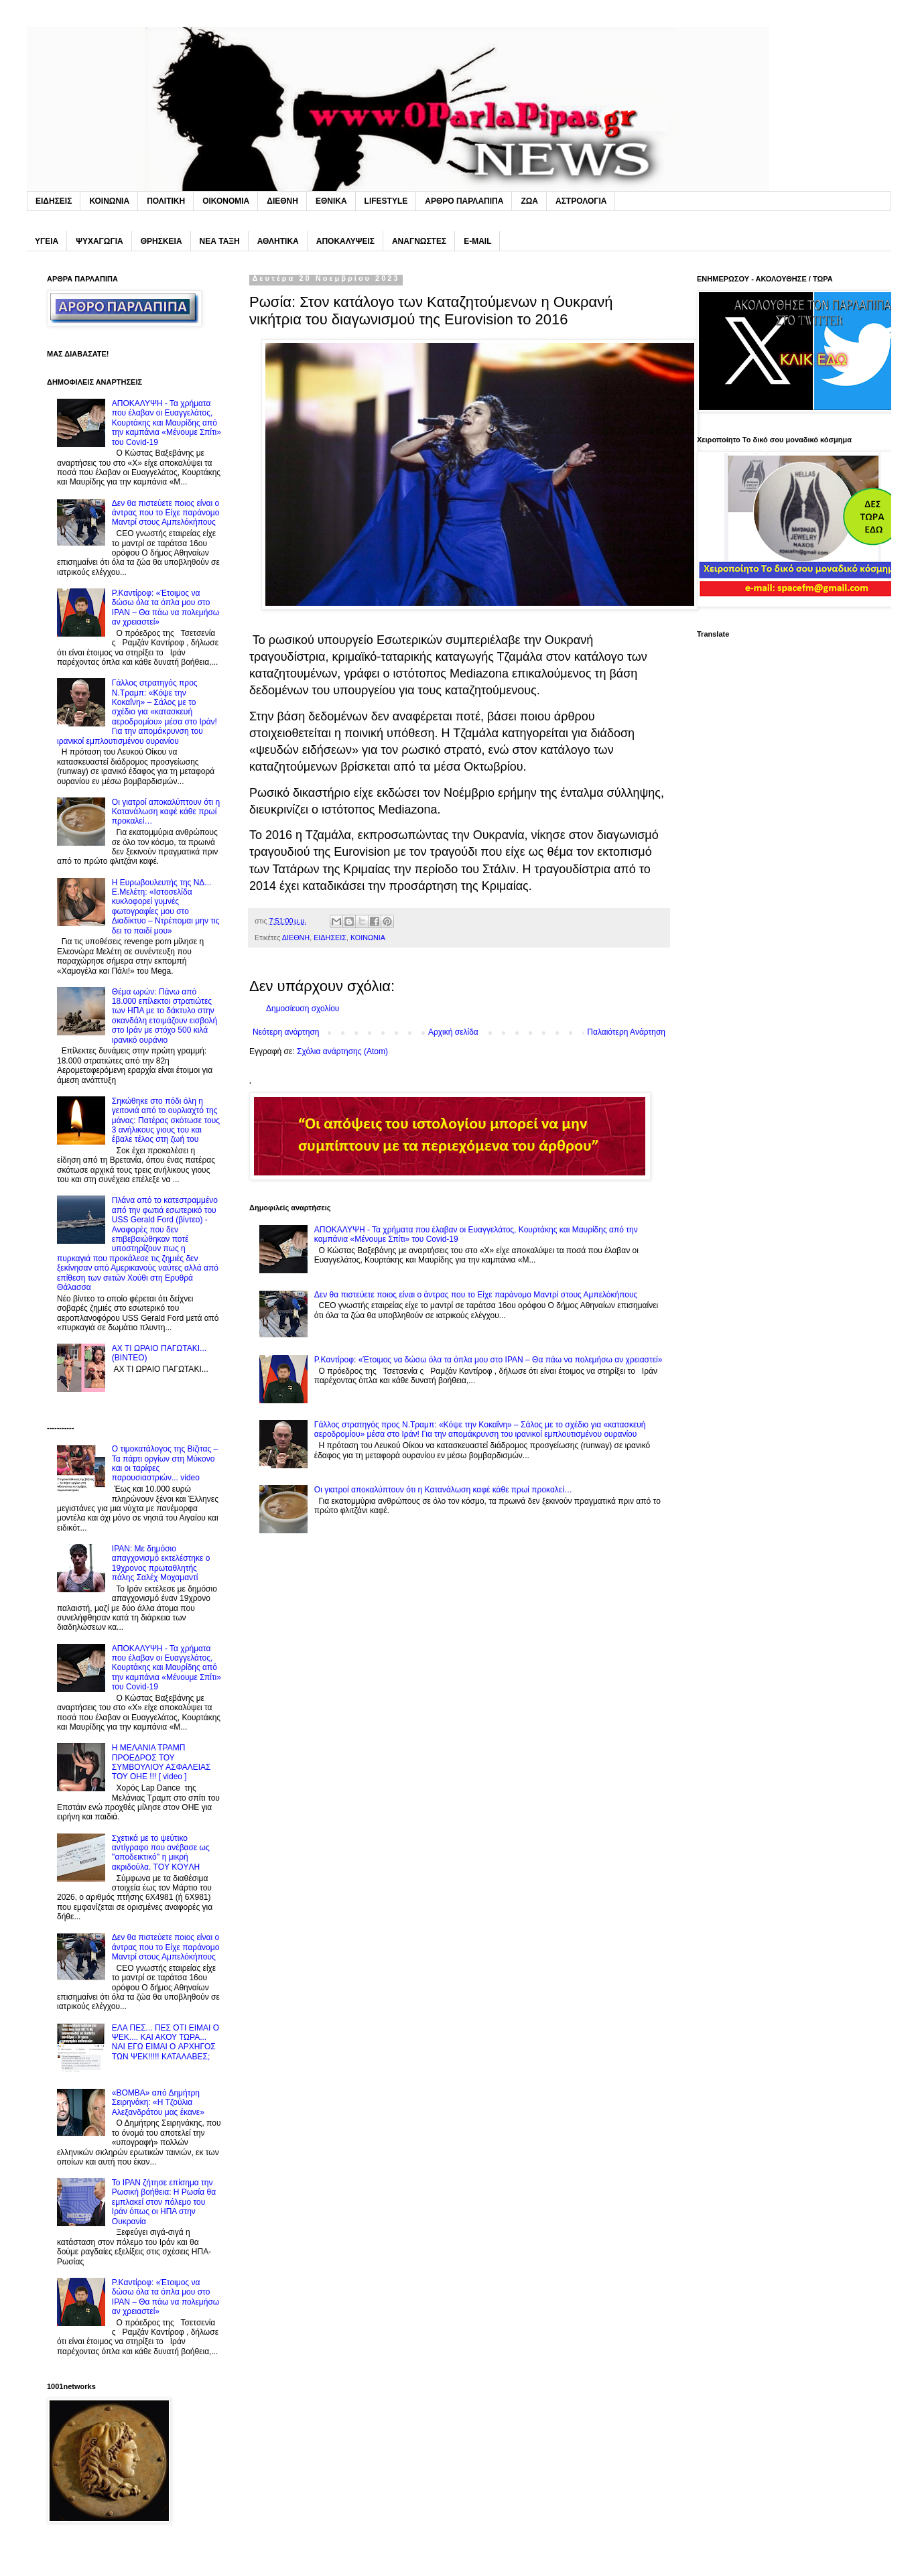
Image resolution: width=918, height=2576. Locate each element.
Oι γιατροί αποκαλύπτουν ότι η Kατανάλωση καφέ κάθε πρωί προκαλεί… (443, 1489)
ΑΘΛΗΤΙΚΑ (278, 241)
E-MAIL (477, 241)
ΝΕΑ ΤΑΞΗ (220, 241)
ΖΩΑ (529, 201)
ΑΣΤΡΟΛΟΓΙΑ (580, 201)
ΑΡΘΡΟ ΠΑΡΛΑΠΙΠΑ (464, 201)
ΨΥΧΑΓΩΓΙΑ (99, 241)
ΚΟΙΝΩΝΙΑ (109, 201)
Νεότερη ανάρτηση (286, 1032)
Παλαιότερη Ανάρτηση (626, 1032)
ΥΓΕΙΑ (46, 241)
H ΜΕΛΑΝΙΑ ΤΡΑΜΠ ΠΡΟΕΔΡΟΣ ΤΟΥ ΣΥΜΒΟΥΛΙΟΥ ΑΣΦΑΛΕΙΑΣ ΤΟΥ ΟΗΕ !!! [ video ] (161, 1762)
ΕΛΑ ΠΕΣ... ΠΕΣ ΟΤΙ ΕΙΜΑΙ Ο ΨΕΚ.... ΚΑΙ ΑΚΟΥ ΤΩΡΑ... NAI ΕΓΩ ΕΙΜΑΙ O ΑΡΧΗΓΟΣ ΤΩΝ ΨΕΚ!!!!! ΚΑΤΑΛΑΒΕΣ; (165, 2042)
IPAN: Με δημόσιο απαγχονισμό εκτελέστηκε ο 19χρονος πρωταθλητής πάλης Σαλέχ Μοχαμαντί (161, 1563)
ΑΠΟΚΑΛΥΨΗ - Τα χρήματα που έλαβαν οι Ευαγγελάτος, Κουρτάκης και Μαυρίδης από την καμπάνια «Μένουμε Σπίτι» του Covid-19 (166, 423)
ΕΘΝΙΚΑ (331, 201)
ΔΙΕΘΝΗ (282, 201)
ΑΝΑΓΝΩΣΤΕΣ (419, 241)
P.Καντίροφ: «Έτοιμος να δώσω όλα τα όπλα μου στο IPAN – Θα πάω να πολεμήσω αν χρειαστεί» (488, 1359)
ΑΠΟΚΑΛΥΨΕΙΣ (345, 241)
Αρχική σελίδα (453, 1032)
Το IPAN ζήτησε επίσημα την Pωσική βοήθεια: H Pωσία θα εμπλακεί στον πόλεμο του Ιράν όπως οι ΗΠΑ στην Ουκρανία (164, 2202)
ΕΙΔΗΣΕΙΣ (54, 201)
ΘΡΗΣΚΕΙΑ (161, 241)
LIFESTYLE (386, 201)
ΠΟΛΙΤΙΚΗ (166, 201)
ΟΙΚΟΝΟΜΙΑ (225, 201)
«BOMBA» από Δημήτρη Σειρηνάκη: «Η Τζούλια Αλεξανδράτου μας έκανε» (158, 2102)
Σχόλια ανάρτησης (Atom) (342, 1051)
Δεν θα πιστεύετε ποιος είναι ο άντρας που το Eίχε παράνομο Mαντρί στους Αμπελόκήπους (476, 1294)
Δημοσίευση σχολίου (302, 1008)
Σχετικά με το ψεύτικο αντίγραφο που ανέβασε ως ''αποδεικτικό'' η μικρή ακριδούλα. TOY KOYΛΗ (161, 1852)
